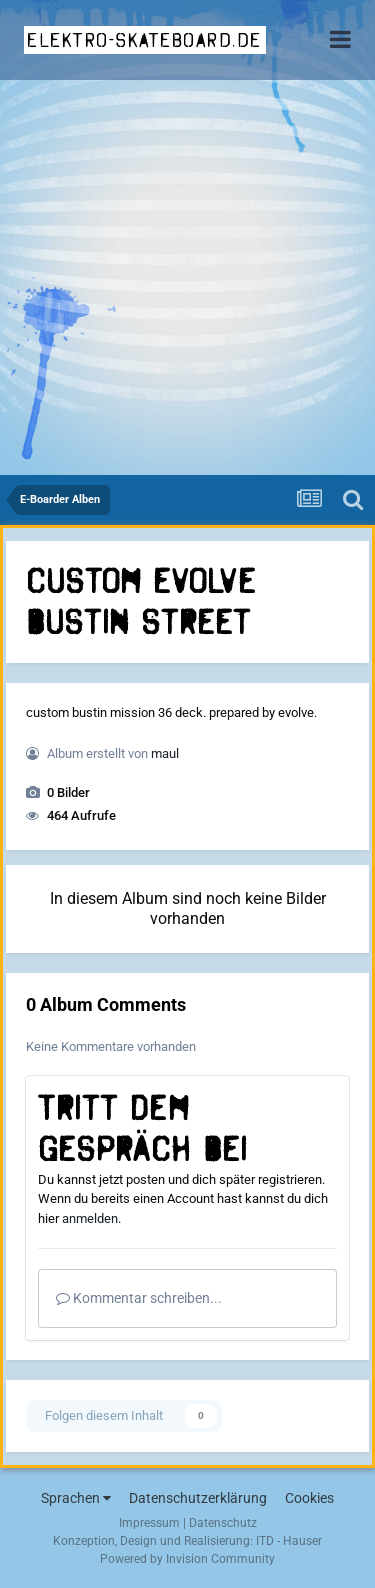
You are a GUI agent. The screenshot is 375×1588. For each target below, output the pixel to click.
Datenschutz (223, 1523)
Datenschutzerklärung (198, 1498)
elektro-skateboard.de (144, 40)
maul (165, 753)
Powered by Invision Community (187, 1559)
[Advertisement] (187, 277)
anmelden (90, 1218)
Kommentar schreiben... (139, 1298)
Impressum (149, 1523)
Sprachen (76, 1498)
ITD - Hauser (289, 1541)
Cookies (309, 1498)
